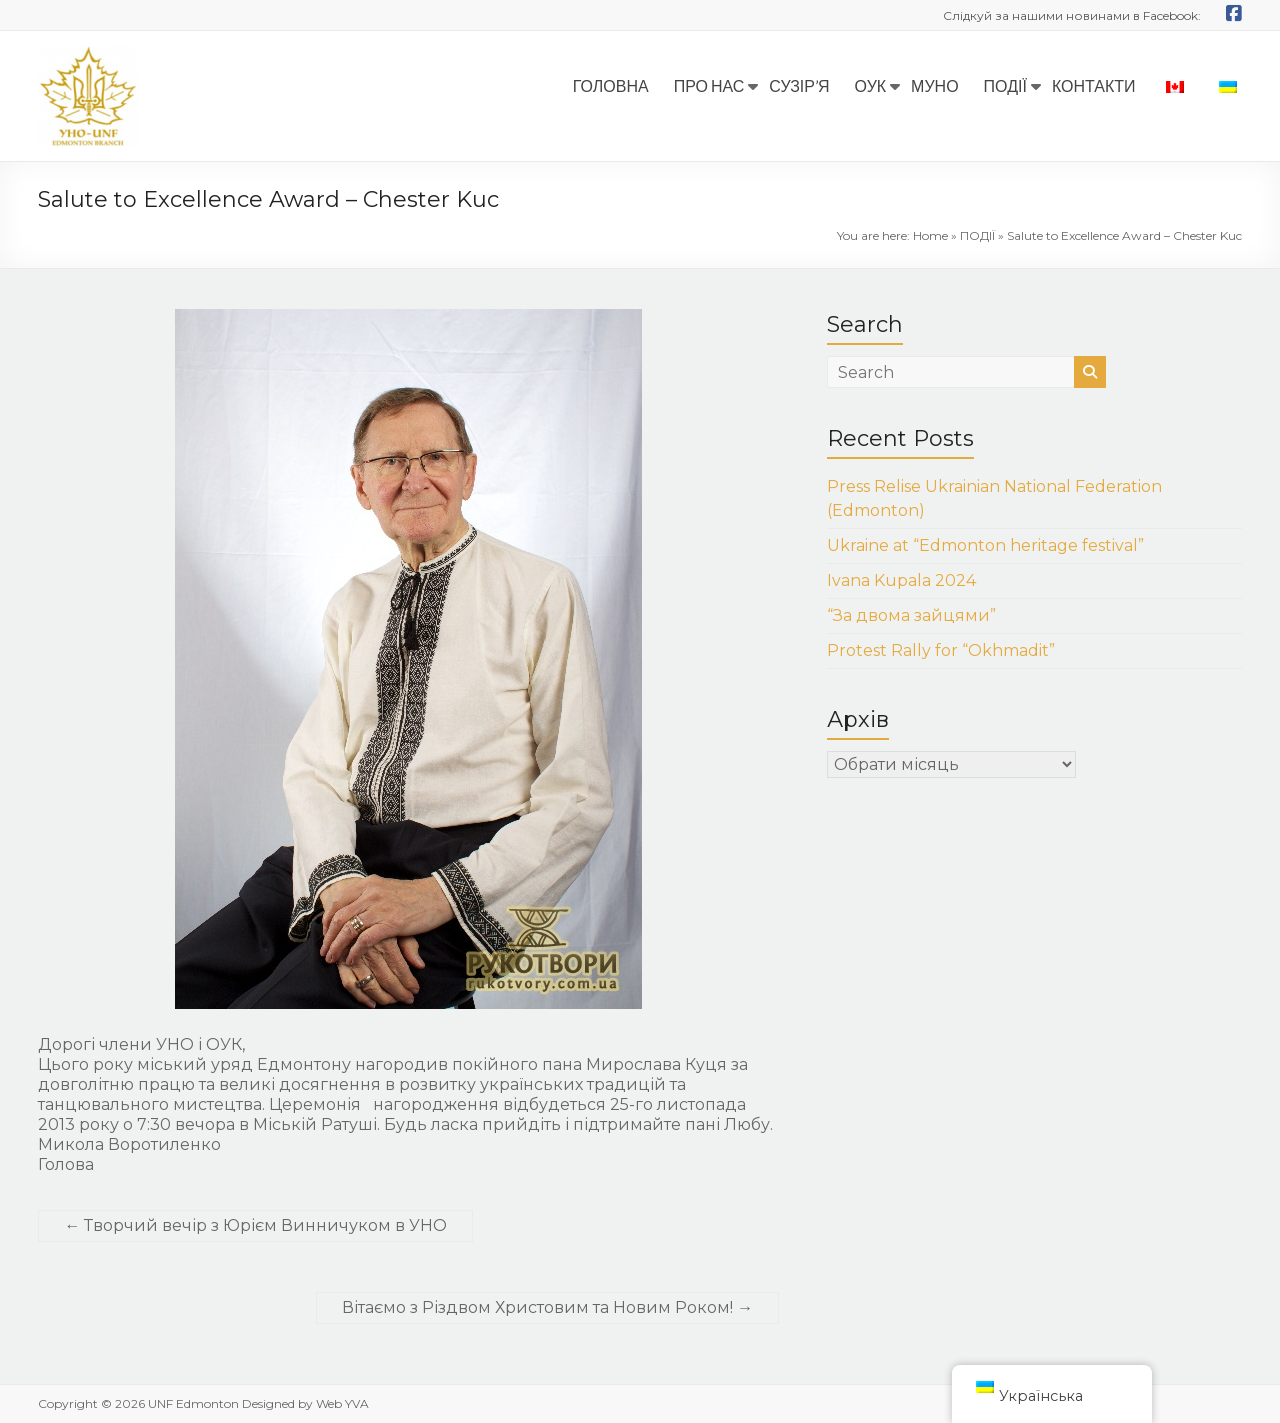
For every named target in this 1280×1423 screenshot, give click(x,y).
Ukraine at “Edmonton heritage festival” (985, 545)
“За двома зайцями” (911, 615)
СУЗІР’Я (799, 85)
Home (930, 235)
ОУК (871, 85)
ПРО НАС (709, 85)
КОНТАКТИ (1094, 85)
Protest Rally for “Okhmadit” (941, 650)
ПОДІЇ (1005, 85)
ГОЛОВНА (611, 85)
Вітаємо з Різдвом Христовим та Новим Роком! (547, 1307)
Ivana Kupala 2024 (901, 580)
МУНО (935, 85)
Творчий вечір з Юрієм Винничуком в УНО (255, 1225)
